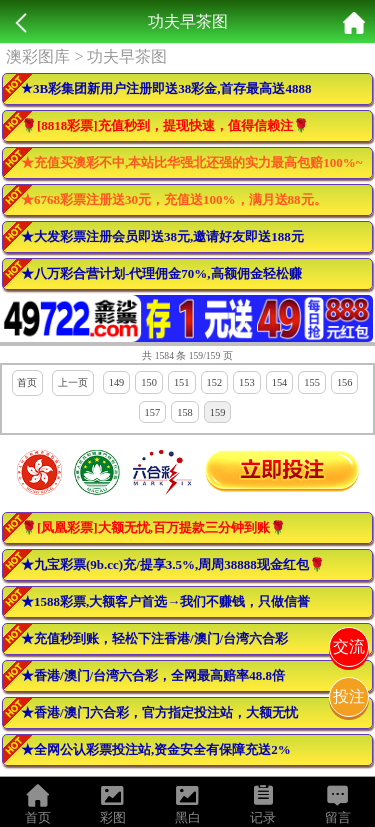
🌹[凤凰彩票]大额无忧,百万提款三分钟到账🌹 (153, 527)
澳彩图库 (38, 56)
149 (117, 382)
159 (218, 412)
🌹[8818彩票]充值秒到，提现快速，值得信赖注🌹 (165, 125)
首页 (27, 382)
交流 (349, 646)
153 (247, 382)
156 (345, 382)
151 (182, 382)
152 (215, 382)
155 (312, 382)
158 (185, 412)
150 (149, 382)
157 (153, 412)
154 (280, 382)
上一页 (73, 382)
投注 (349, 696)
